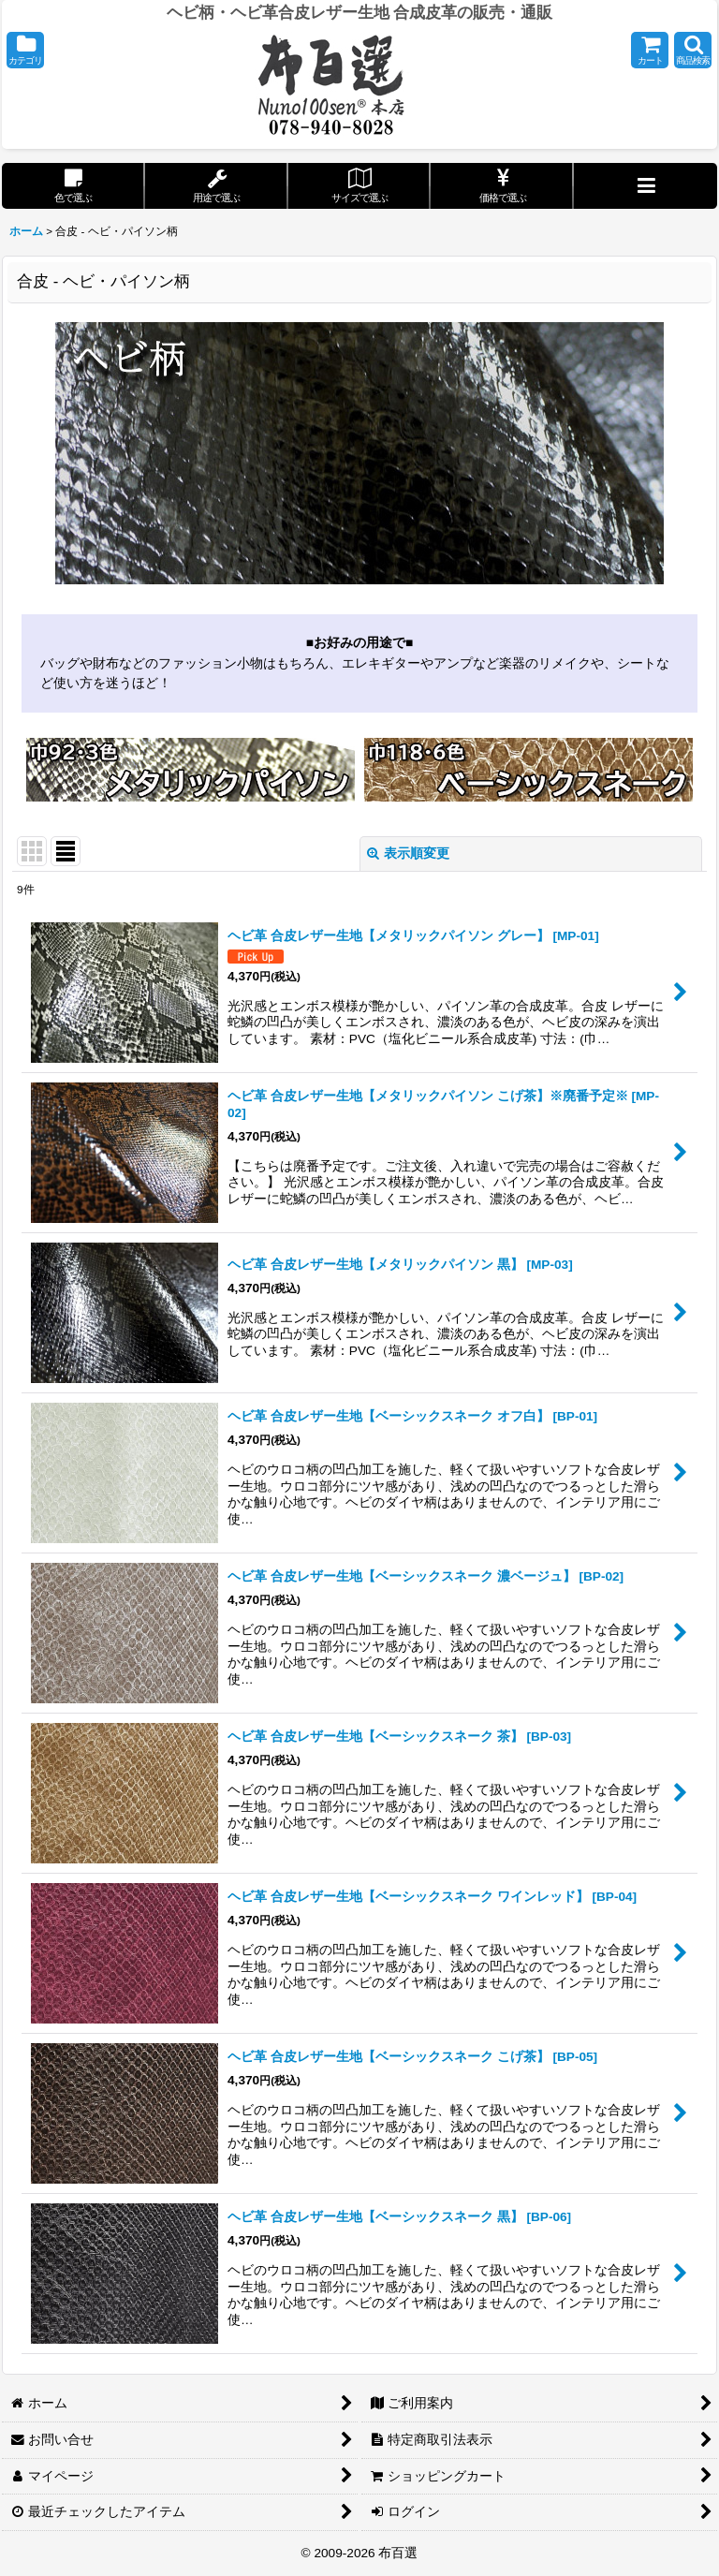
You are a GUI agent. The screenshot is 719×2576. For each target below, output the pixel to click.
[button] (25, 50)
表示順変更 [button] (408, 853)
